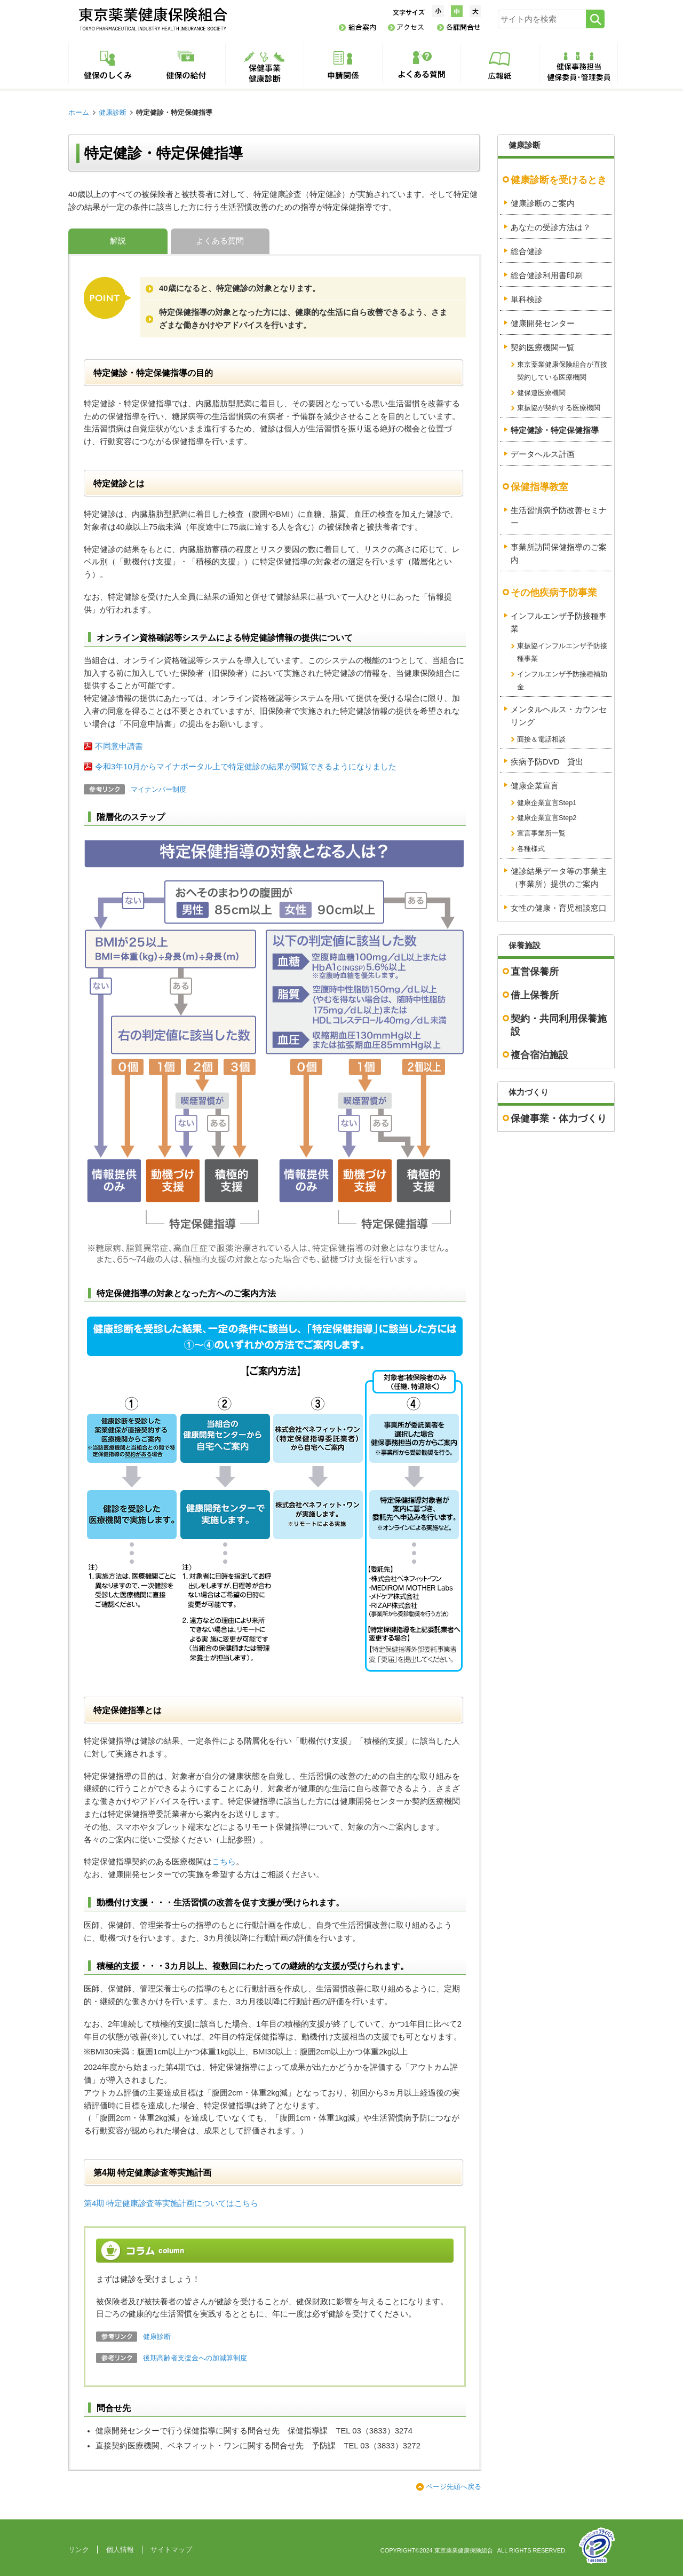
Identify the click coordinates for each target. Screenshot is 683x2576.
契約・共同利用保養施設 (559, 1025)
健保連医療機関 (541, 393)
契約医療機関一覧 (543, 347)
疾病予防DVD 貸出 (547, 762)
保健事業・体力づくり (559, 1118)
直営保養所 (535, 971)
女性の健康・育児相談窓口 (559, 908)
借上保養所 (535, 995)
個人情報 (120, 2550)
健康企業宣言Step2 (546, 818)
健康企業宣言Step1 (546, 803)
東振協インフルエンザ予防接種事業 (562, 652)
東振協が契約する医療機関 (558, 408)
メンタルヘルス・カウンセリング (559, 716)
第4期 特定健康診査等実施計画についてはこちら (171, 2203)
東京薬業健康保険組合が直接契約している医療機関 (562, 370)
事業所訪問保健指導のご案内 (559, 553)
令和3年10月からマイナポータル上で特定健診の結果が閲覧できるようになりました (245, 766)
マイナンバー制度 (158, 789)
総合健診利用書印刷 (547, 275)
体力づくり (529, 1092)
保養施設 (525, 945)
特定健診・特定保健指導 (555, 430)
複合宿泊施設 (539, 1055)
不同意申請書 (119, 746)
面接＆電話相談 (541, 739)
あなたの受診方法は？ (551, 227)
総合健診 (527, 251)
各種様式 (531, 849)
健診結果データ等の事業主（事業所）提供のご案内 (559, 877)
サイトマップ (171, 2550)
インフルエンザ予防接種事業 (559, 622)
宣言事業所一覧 (541, 833)
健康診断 (112, 112)
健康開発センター (543, 323)
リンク (78, 2550)
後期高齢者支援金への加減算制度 (195, 2358)
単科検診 (527, 299)
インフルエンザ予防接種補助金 (562, 680)
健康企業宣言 (535, 786)
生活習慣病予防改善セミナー (559, 516)
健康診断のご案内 (543, 203)
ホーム (78, 112)
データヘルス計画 (543, 454)
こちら (224, 1861)
